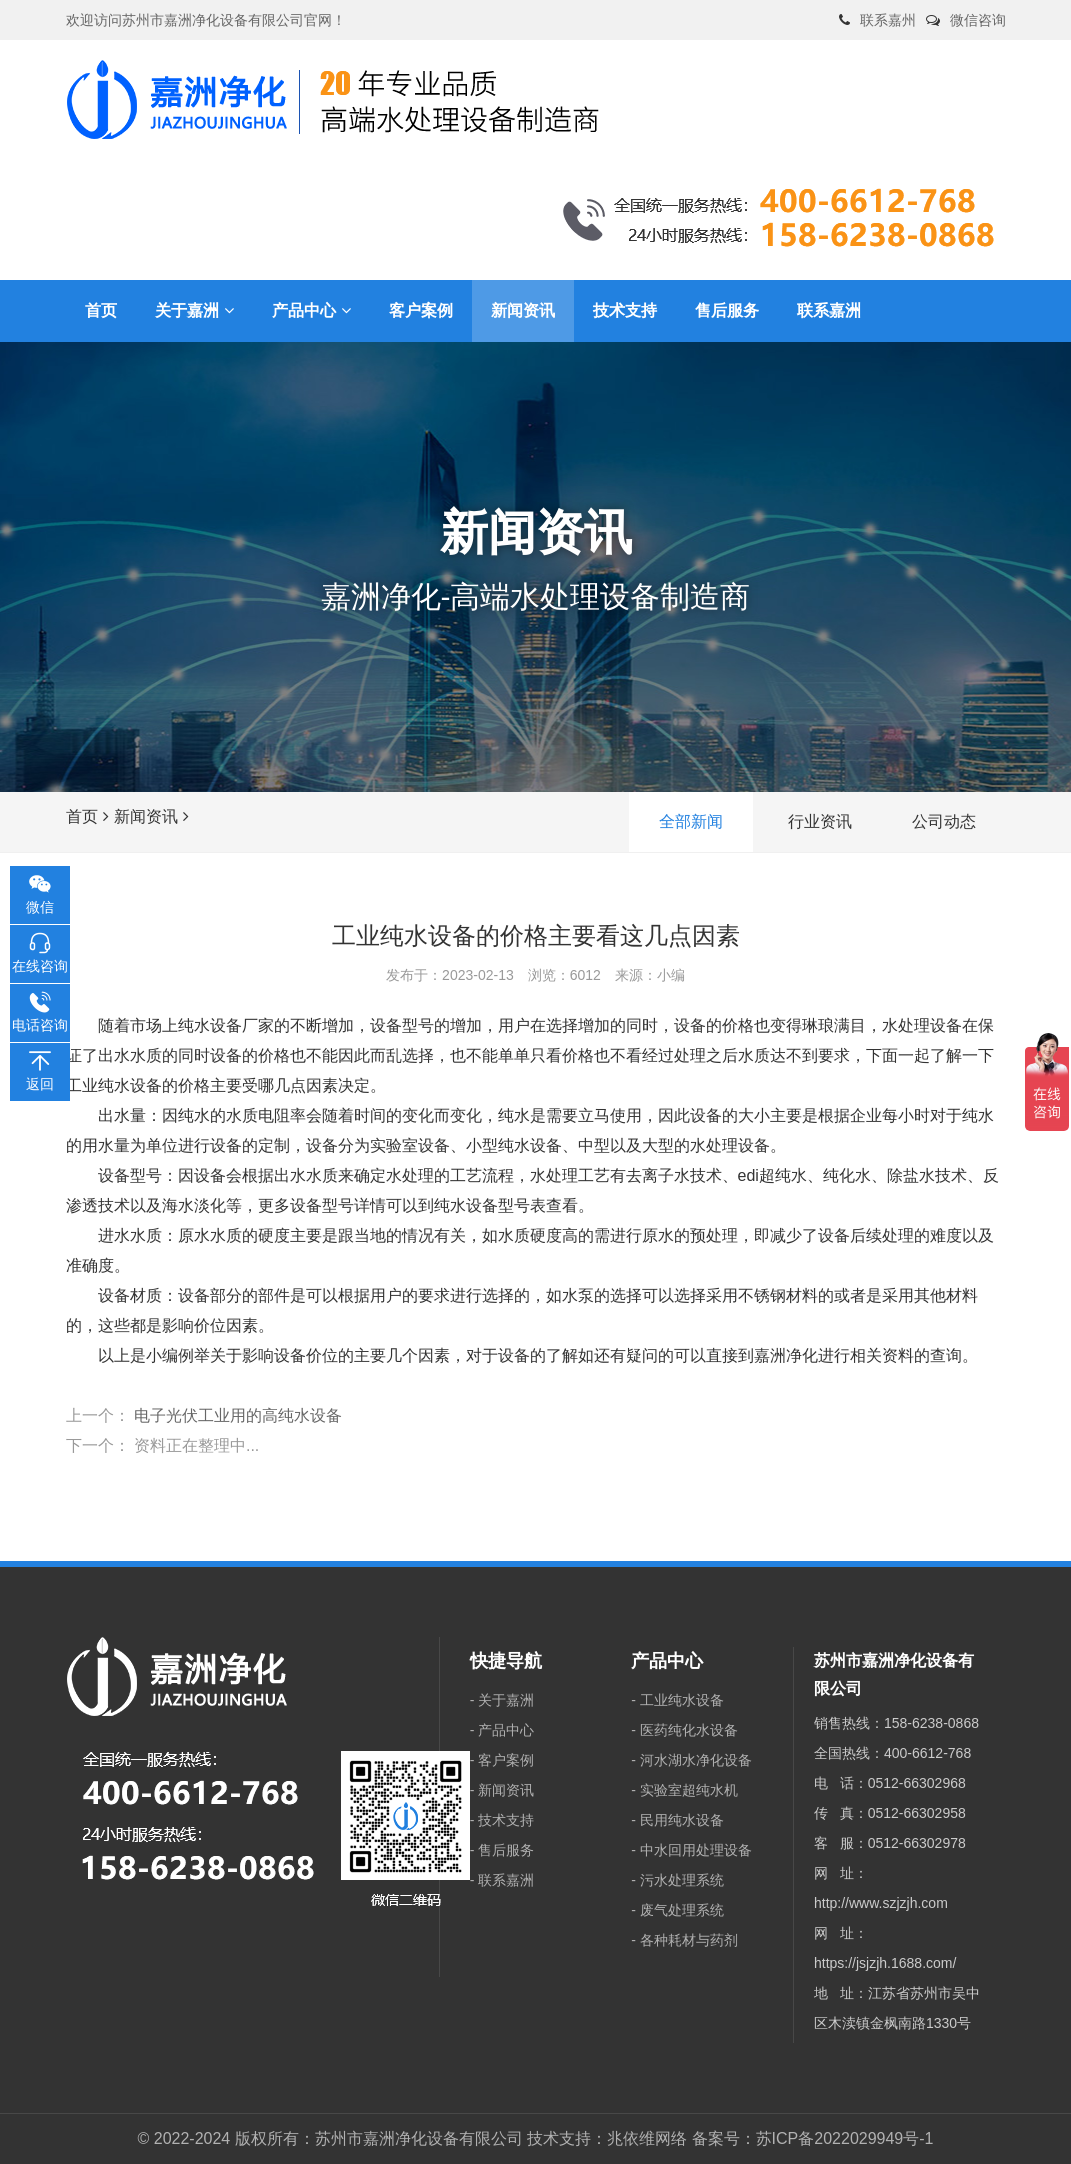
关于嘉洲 (506, 1700)
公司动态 (944, 821)
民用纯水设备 (682, 1820)
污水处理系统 (682, 1880)
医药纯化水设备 (689, 1730)
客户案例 (506, 1760)
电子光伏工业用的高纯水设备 (238, 1415)
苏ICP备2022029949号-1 (845, 2138)
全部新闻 (691, 821)
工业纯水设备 (682, 1700)
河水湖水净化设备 (696, 1760)
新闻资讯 (146, 816)
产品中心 (506, 1730)
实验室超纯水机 (689, 1790)
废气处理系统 (682, 1910)
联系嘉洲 (506, 1880)
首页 (82, 816)
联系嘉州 (888, 20)
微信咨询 (978, 20)
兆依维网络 (647, 2138)
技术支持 (506, 1820)
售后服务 (506, 1850)
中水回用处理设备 (696, 1850)
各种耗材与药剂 (689, 1940)
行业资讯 (820, 821)
